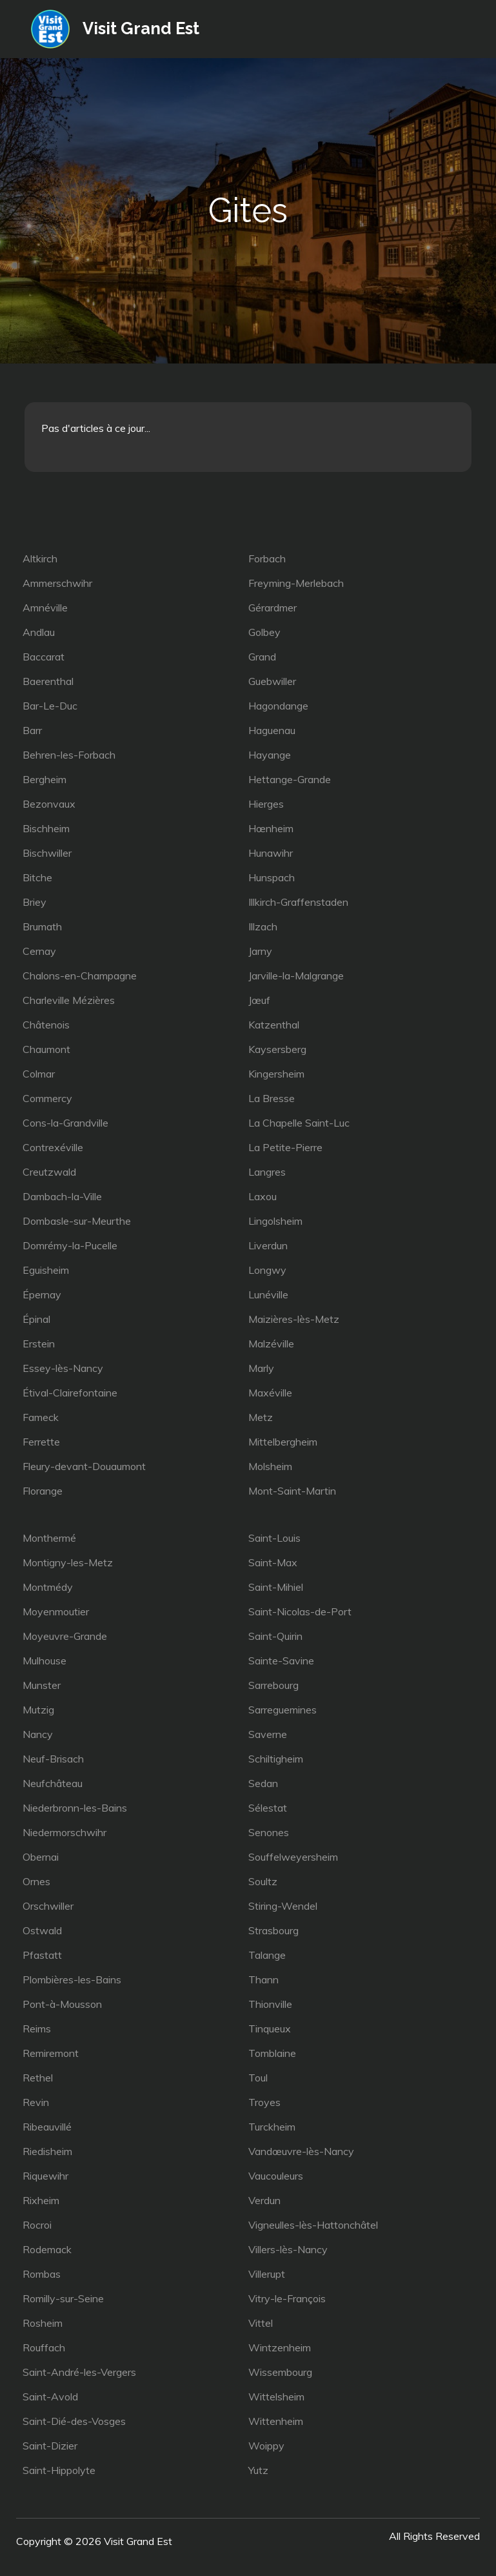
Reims (37, 2028)
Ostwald (42, 1930)
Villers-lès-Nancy (288, 2249)
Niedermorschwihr (64, 1832)
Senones (268, 1832)
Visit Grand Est (142, 28)
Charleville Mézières (69, 1000)
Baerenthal (48, 681)
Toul (258, 2077)
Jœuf (259, 1000)
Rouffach (44, 2347)
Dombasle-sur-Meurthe (77, 1220)
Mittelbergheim (282, 1441)
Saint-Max (272, 1562)
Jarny (260, 951)
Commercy (47, 1098)
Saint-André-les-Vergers (79, 2372)
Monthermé (49, 1537)
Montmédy (48, 1586)
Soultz (262, 1881)
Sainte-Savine (281, 1660)
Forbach (267, 558)
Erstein (39, 1343)
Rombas (42, 2273)
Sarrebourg (273, 1685)
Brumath (42, 926)
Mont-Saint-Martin (292, 1490)
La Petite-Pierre (285, 1147)
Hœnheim (270, 828)
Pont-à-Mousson (62, 2004)
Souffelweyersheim (293, 1856)
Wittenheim (275, 2421)
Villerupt (266, 2273)
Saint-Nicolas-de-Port (300, 1611)
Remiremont (51, 2053)
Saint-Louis (274, 1537)
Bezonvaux (49, 803)
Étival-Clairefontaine (70, 1392)
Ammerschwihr (57, 583)
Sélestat (267, 1807)
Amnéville (45, 607)
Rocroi (37, 2224)
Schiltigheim (275, 1758)
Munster (42, 1685)
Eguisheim (46, 1269)
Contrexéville (53, 1147)
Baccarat (43, 656)
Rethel (38, 2077)
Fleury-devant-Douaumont (84, 1466)
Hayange (269, 754)
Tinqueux (269, 2028)
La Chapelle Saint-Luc (299, 1122)
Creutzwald (49, 1171)
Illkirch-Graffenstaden (298, 901)
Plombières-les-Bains (72, 1979)
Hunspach (271, 877)
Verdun (264, 2200)
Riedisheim (47, 2151)
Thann (263, 1979)
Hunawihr (270, 852)
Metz (260, 1417)
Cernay (39, 951)
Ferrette (41, 1441)
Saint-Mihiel (275, 1586)
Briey (34, 901)
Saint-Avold (50, 2396)
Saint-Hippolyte (59, 2470)
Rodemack (47, 2249)
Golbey (264, 632)
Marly (261, 1368)
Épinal (36, 1319)
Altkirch (40, 558)
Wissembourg (280, 2372)
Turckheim (271, 2126)
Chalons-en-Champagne (80, 975)
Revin (36, 2102)
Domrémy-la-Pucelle (70, 1245)
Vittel (260, 2322)
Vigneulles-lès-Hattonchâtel (313, 2224)
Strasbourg (273, 1930)
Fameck (41, 1417)
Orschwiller (48, 1905)
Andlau (39, 632)
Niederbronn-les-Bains (75, 1807)
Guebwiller (272, 681)
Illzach (262, 926)
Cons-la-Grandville (65, 1122)
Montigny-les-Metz (68, 1562)
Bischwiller (47, 852)
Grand (262, 656)
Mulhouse (44, 1660)
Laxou (262, 1196)
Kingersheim (276, 1073)
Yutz (258, 2470)
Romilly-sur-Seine (63, 2298)
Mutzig (38, 1709)
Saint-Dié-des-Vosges (74, 2421)
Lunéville (268, 1294)
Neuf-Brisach (53, 1758)
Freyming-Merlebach (296, 583)
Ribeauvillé (47, 2126)
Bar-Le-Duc (50, 705)
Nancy (38, 1734)
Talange (267, 1954)
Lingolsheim (275, 1220)
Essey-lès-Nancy (63, 1368)
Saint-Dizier (50, 2445)
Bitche (37, 877)
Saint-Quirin (275, 1636)
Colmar (39, 1073)
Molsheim (270, 1466)
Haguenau (271, 730)
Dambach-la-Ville (62, 1196)
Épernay (42, 1294)
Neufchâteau (53, 1783)
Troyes (264, 2102)
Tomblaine (272, 2053)
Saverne (267, 1734)
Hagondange (278, 705)
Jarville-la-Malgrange (296, 975)
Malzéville (271, 1343)
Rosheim (43, 2322)
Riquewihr (45, 2175)
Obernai (41, 1856)
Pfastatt (42, 1954)
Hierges (266, 803)
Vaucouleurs (275, 2175)
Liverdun (268, 1245)
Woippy (266, 2445)
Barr (32, 730)
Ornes (36, 1881)
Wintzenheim (279, 2347)
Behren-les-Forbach (69, 754)
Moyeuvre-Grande (65, 1636)
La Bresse (271, 1098)
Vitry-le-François (287, 2298)
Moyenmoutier (56, 1611)
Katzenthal (273, 1024)
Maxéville (270, 1392)
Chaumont (46, 1049)
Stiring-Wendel (282, 1905)
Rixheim (41, 2200)
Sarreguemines (282, 1709)
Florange (43, 1490)
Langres (267, 1171)
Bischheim (46, 828)
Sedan (263, 1783)
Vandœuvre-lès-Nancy (301, 2151)
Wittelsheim (276, 2396)
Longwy (267, 1269)
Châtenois (46, 1024)
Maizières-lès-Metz (293, 1319)
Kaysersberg (277, 1049)
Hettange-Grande (289, 779)
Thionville (270, 2004)
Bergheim (44, 779)
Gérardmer (272, 607)
